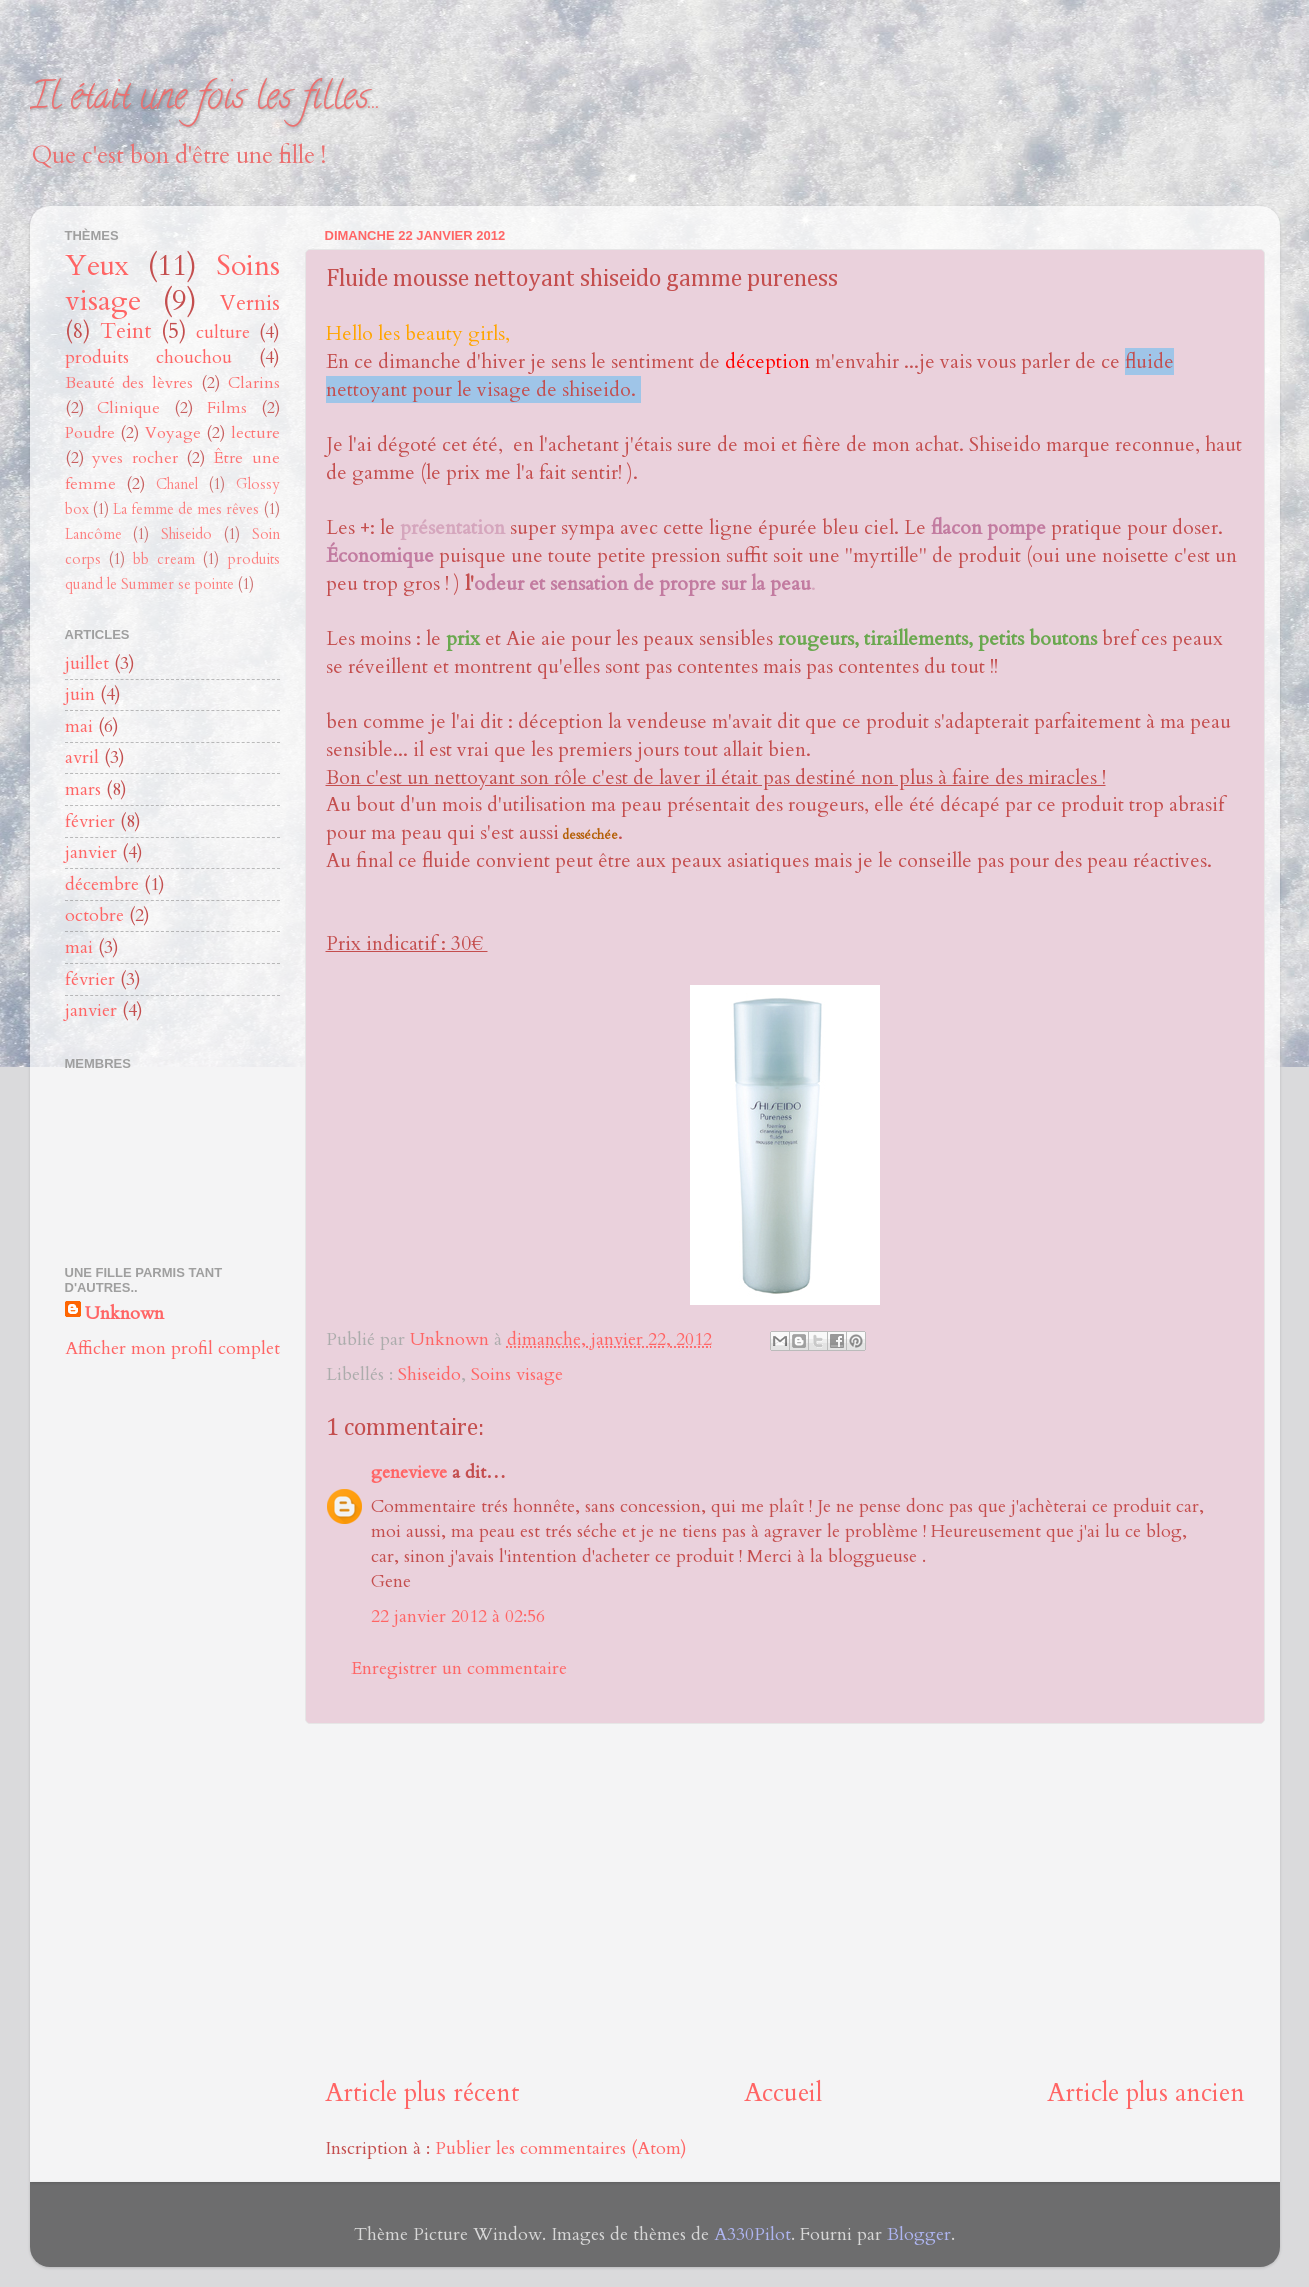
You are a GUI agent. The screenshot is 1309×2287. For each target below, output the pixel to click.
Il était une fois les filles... (205, 100)
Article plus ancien (1146, 2093)
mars (83, 789)
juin (80, 694)
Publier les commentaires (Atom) (561, 2148)
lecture (255, 433)
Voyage (173, 433)
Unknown (124, 1313)
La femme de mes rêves (186, 509)
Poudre (90, 433)
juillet (87, 663)
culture (223, 332)
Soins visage (517, 1374)
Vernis (250, 303)
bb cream (164, 559)
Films (227, 408)
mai (79, 726)
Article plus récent (422, 2093)
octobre (94, 915)
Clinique (128, 408)
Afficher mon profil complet (172, 1348)
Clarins (254, 383)
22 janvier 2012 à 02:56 (458, 1616)
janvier (91, 852)
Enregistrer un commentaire (459, 1668)
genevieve (409, 1472)
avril (82, 757)
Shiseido (429, 1374)
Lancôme (93, 534)
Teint (126, 331)
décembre (102, 884)
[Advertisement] (785, 1900)
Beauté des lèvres (129, 383)
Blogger (919, 2234)
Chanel (177, 484)
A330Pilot (752, 2234)
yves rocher (135, 458)
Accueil (783, 2093)
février (90, 821)
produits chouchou (148, 357)
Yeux (97, 265)
